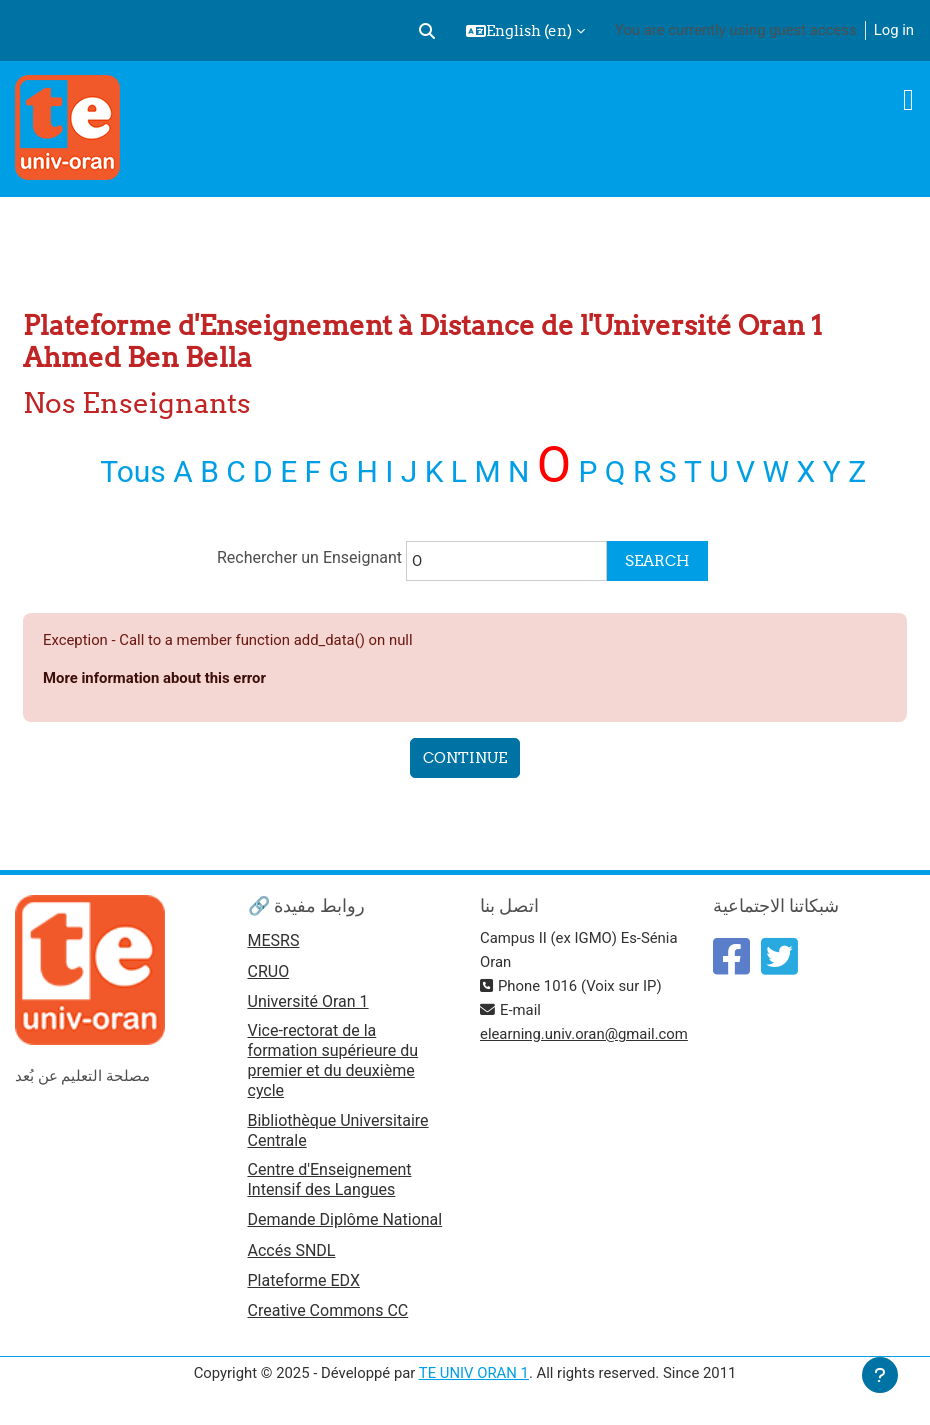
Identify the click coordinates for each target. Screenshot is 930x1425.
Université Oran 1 (308, 1001)
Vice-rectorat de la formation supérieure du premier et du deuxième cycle (333, 1060)
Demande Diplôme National (345, 1219)
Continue (465, 757)
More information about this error (154, 678)
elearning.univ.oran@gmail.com (584, 1034)
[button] (427, 31)
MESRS (274, 940)
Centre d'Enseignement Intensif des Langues (330, 1179)
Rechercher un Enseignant (311, 557)
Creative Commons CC (328, 1310)
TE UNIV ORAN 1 (474, 1373)
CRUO (269, 971)
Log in (894, 30)
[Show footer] (880, 1375)
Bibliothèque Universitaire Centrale (338, 1130)
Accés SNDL (292, 1250)
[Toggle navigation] (908, 100)
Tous (133, 471)
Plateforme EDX (304, 1280)
